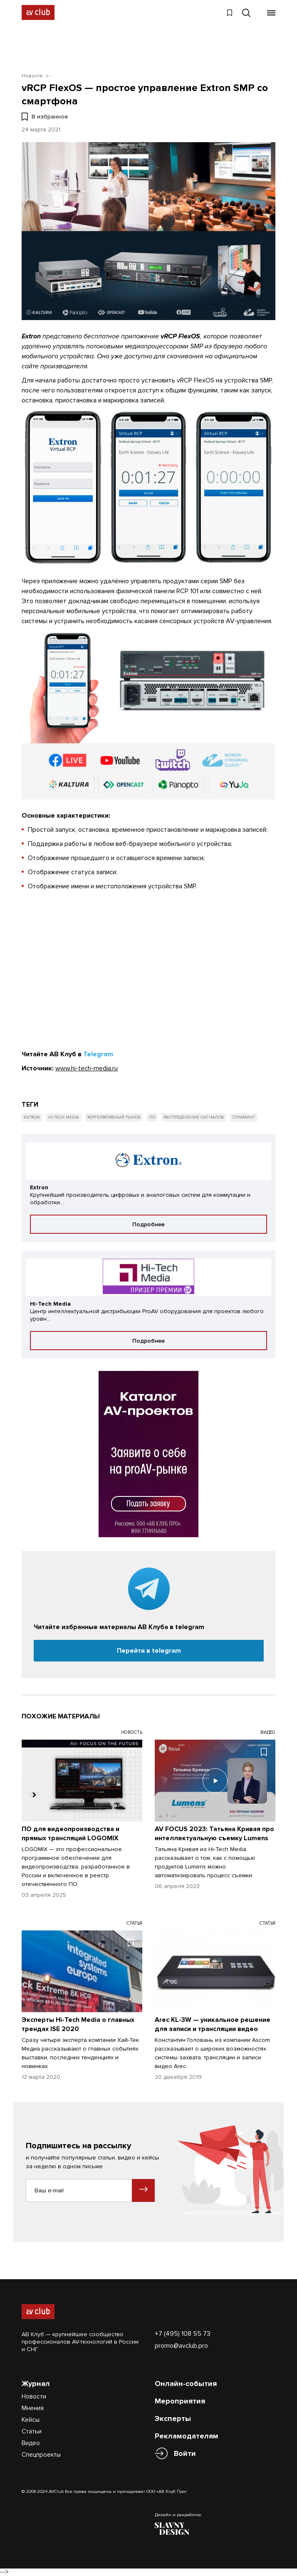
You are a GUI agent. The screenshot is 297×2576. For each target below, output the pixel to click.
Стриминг (243, 1117)
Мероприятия (180, 2401)
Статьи (32, 2431)
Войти (185, 2453)
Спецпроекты (41, 2454)
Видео (31, 2443)
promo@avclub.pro (181, 2346)
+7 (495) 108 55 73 (182, 2333)
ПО (152, 1117)
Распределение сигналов (193, 1117)
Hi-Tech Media (63, 1117)
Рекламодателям (186, 2435)
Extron (32, 1117)
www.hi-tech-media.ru (86, 1068)
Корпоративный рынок (114, 1117)
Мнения (33, 2408)
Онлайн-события (186, 2383)
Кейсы (31, 2419)
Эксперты (173, 2418)
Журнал (36, 2383)
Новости (34, 2396)
